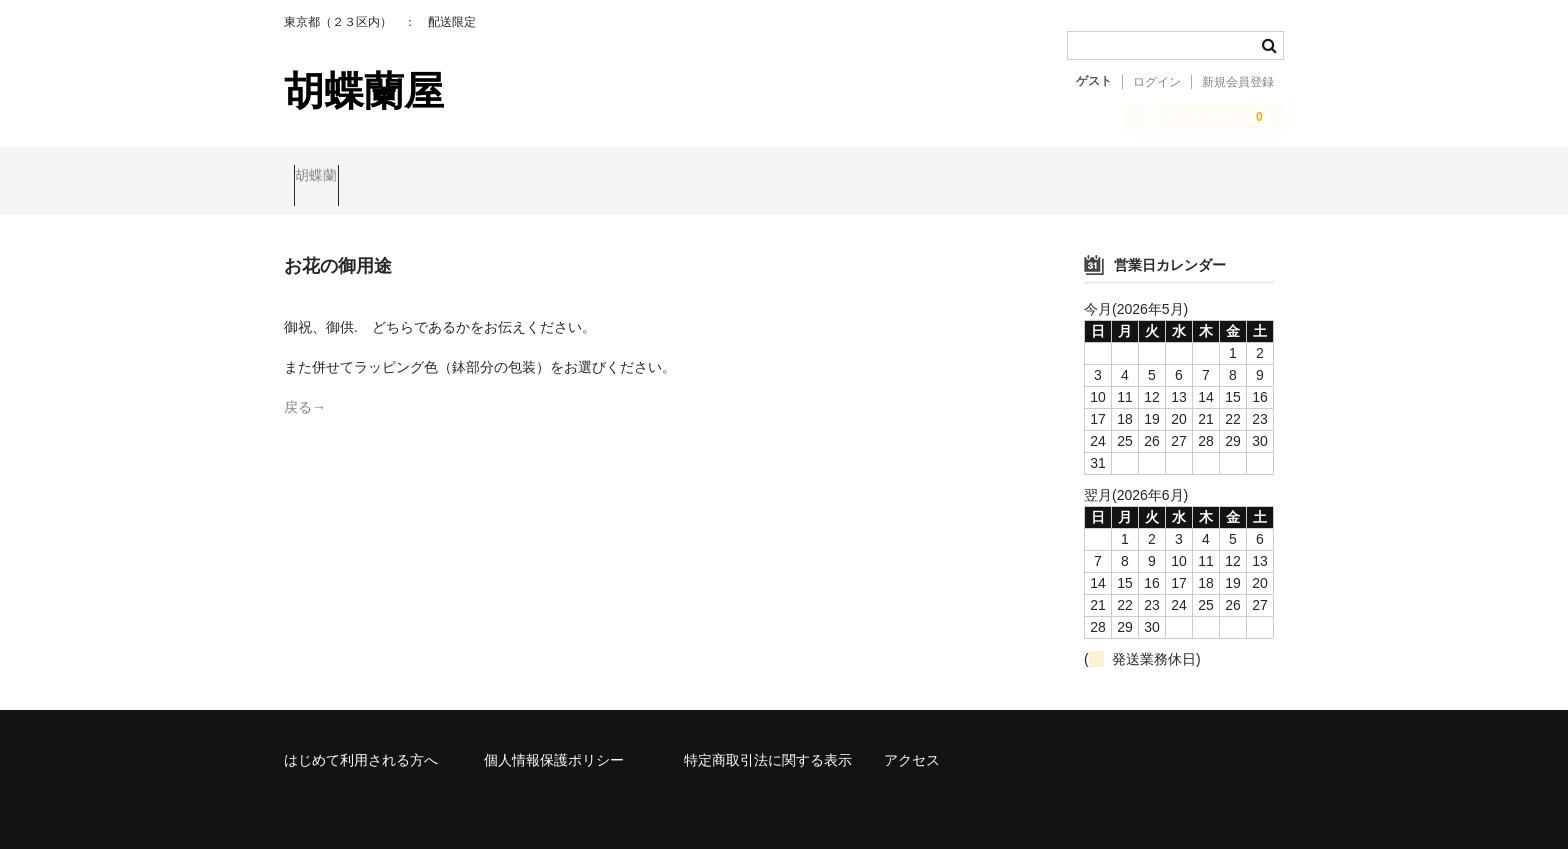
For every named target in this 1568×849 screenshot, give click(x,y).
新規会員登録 (1238, 82)
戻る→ (305, 390)
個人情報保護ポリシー (554, 743)
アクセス (912, 743)
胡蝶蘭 (326, 177)
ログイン (1157, 82)
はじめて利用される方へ (361, 743)
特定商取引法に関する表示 (768, 743)
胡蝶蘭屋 (364, 91)
